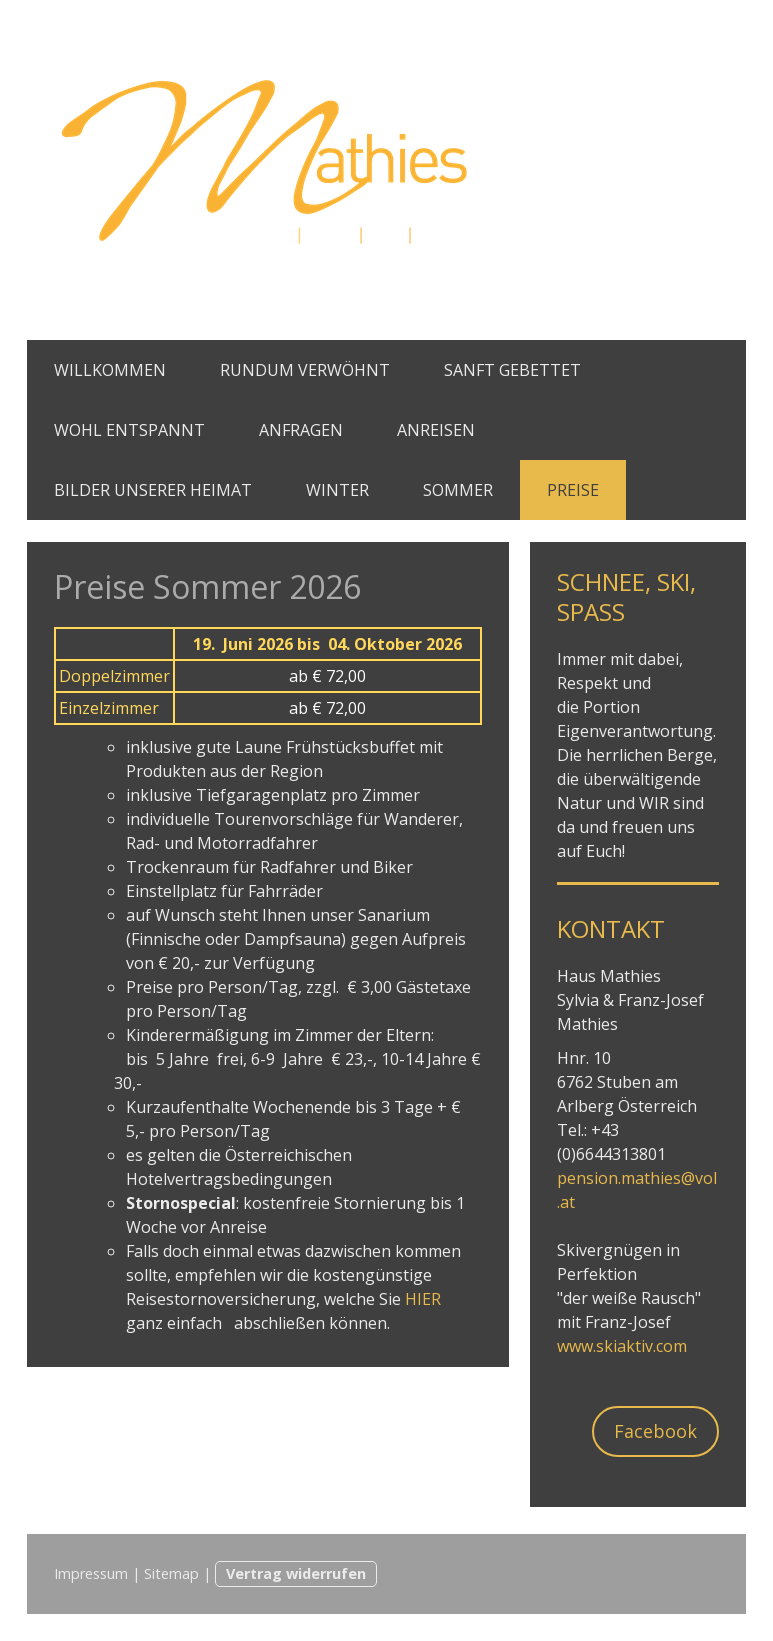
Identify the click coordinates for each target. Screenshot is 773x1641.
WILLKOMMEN (110, 370)
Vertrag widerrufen (296, 1573)
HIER (423, 1299)
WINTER (337, 490)
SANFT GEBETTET (512, 370)
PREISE (573, 490)
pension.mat (603, 1178)
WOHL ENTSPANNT (129, 430)
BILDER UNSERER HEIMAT (153, 490)
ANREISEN (436, 430)
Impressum (91, 1573)
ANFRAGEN (301, 430)
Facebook (655, 1431)
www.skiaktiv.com (622, 1346)
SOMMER (458, 490)
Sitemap (171, 1573)
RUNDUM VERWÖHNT (305, 370)
